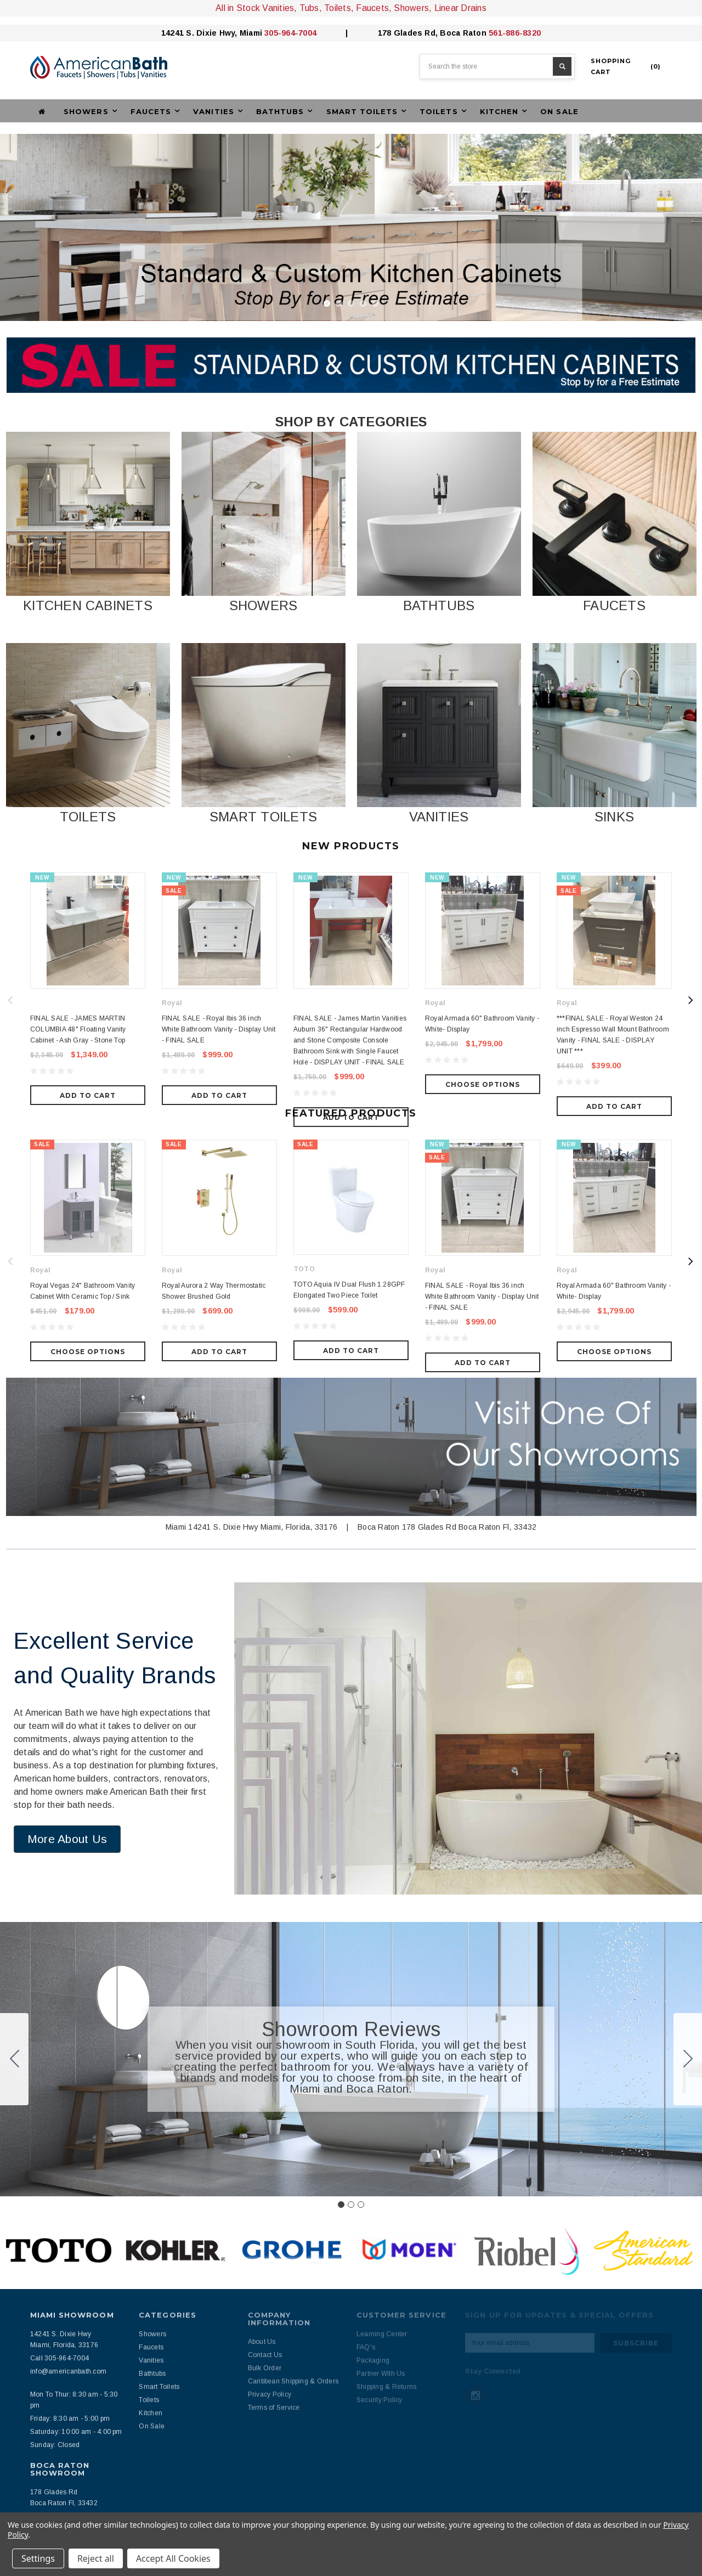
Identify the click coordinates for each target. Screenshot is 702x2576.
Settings (38, 2558)
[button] (88, 514)
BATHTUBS (439, 605)
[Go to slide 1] (341, 2133)
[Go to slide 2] (687, 1988)
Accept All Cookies (173, 2558)
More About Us (67, 1767)
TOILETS (88, 816)
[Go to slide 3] (14, 1988)
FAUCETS (614, 605)
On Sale (559, 111)
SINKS (614, 816)
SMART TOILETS (263, 816)
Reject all (95, 2558)
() (626, 66)
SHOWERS (263, 605)
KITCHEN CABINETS (87, 605)
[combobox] (497, 66)
